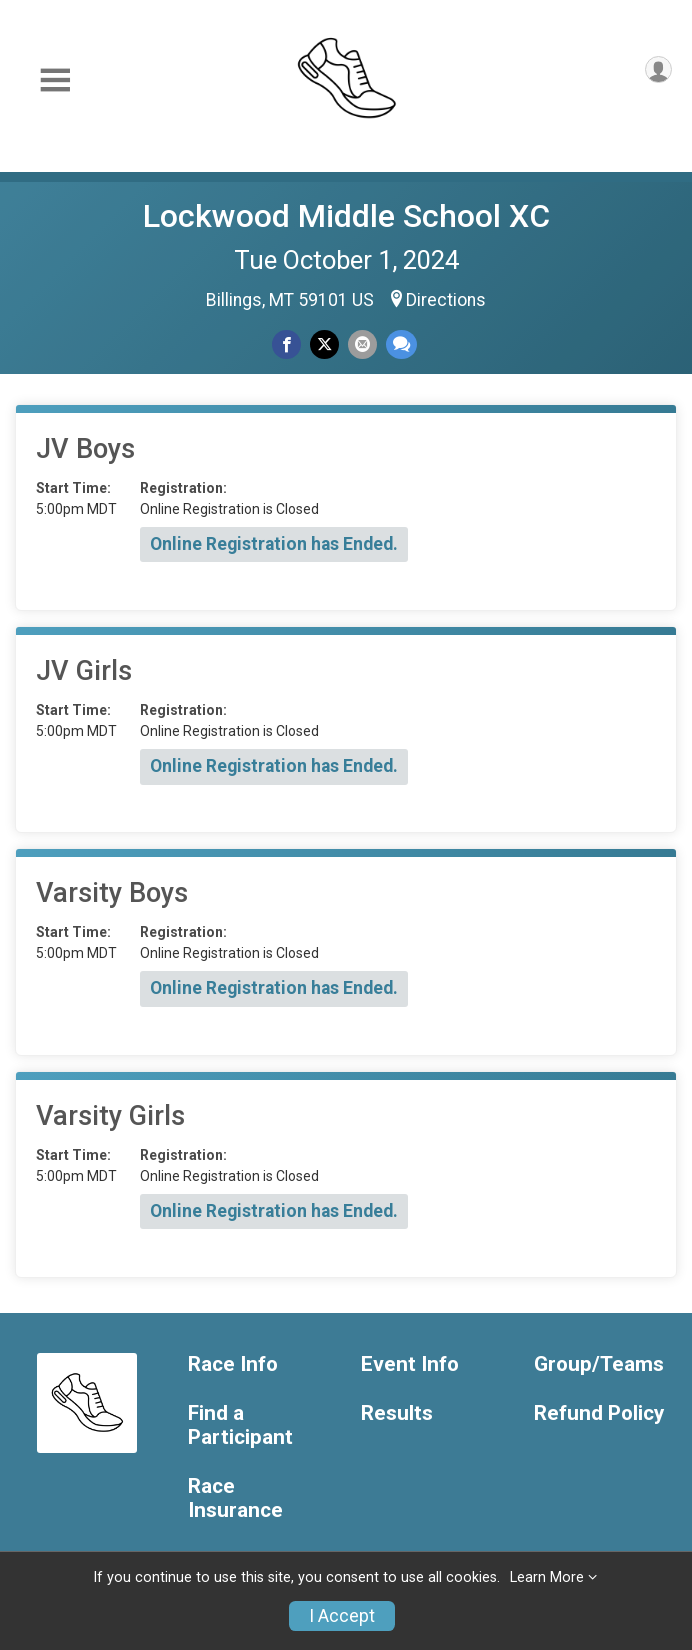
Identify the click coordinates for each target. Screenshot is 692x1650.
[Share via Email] (362, 344)
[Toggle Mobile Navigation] (55, 80)
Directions (446, 300)
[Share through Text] (401, 344)
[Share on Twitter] (324, 344)
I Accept (342, 1616)
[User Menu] (658, 69)
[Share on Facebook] (286, 344)
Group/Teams (599, 1364)
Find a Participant (240, 1425)
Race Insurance (235, 1498)
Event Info (410, 1364)
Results (397, 1413)
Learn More (547, 1577)
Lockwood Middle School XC (346, 216)
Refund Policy (599, 1413)
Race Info (233, 1364)
